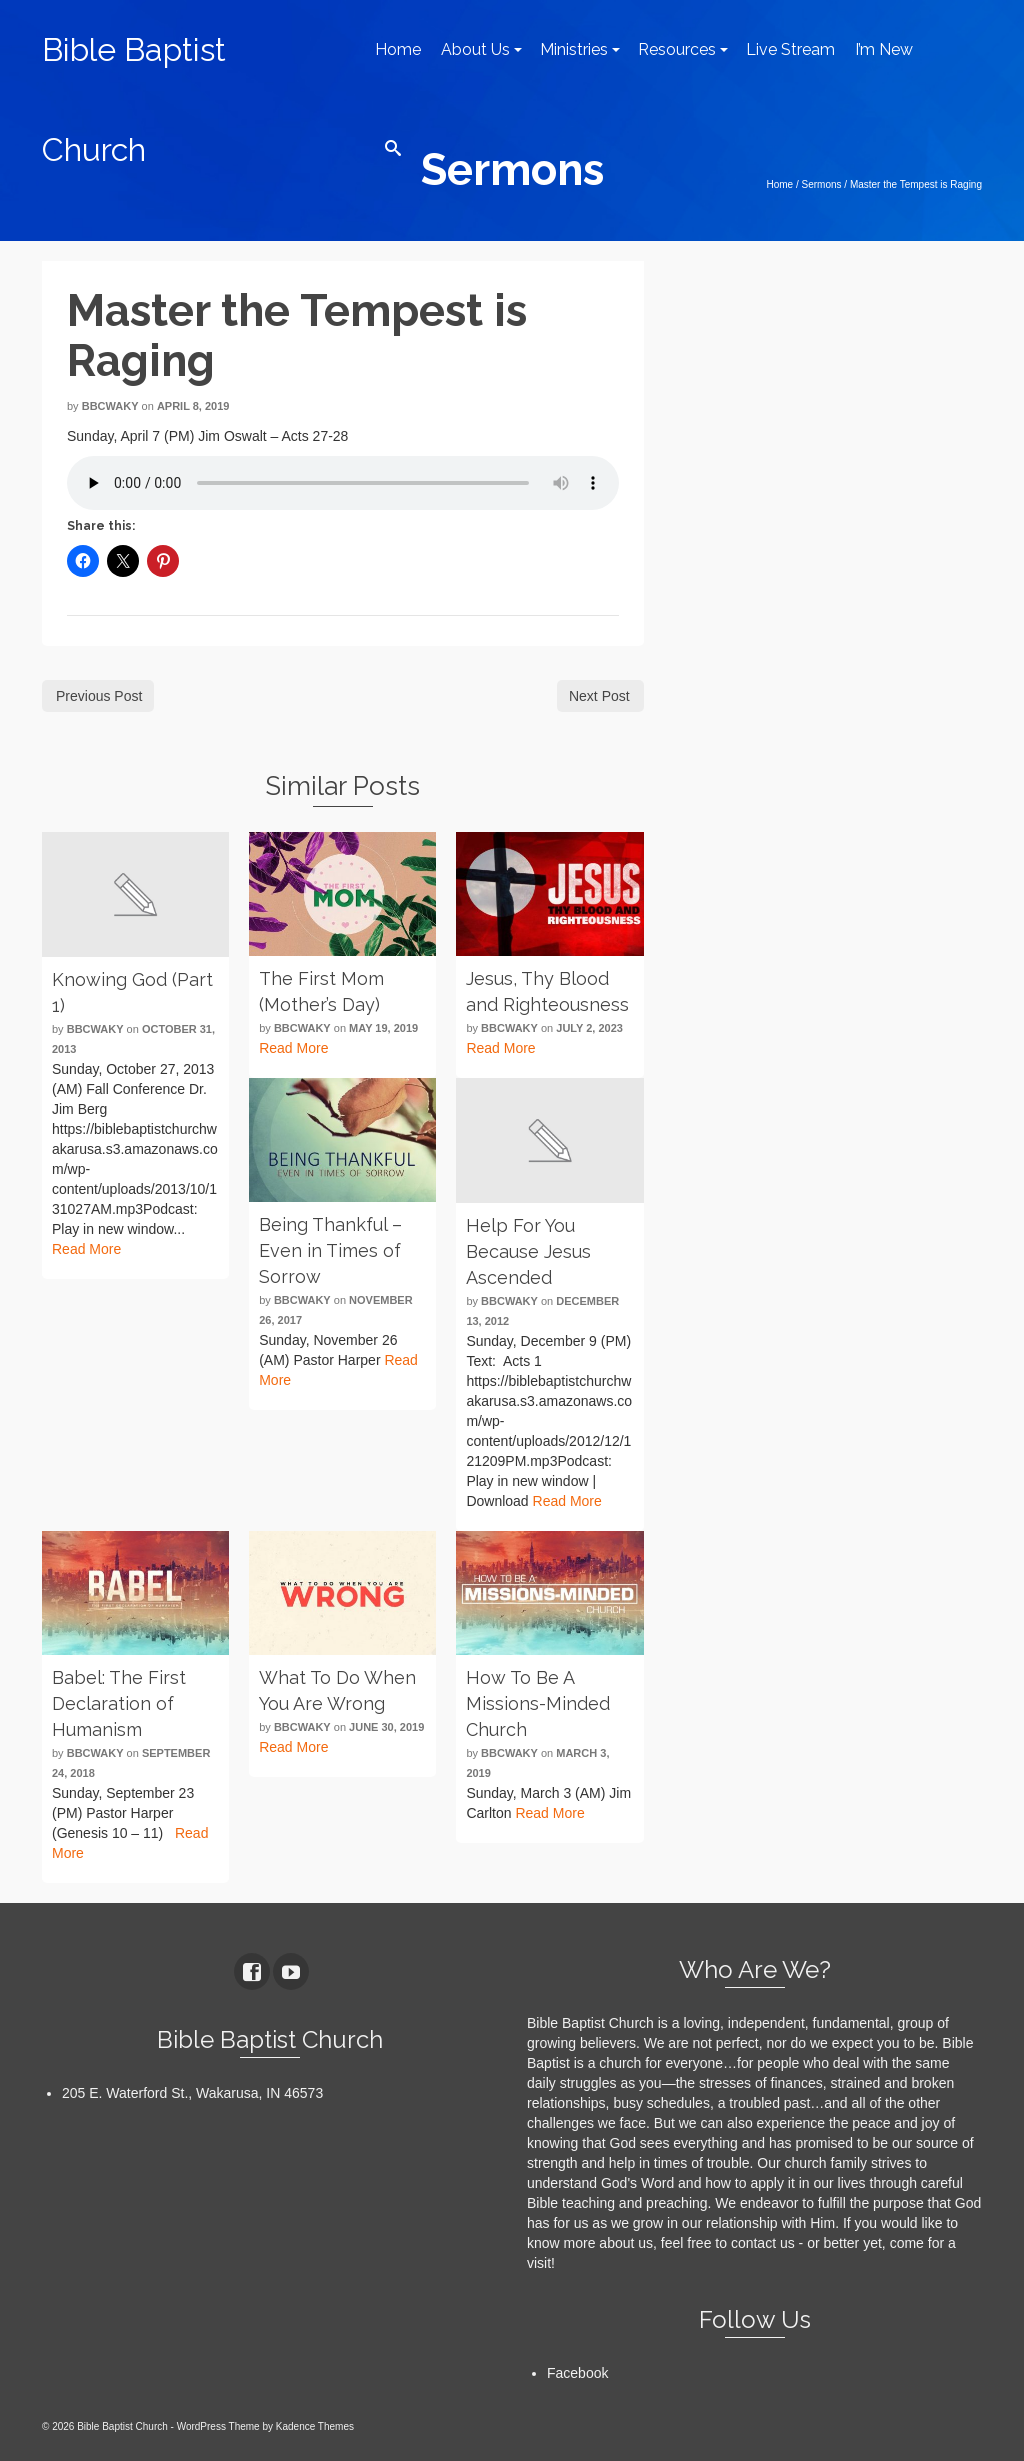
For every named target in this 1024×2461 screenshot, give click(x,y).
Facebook (577, 2373)
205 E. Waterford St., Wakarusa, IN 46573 (192, 2093)
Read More (86, 1249)
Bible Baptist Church (134, 99)
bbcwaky (110, 406)
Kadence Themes (315, 2426)
